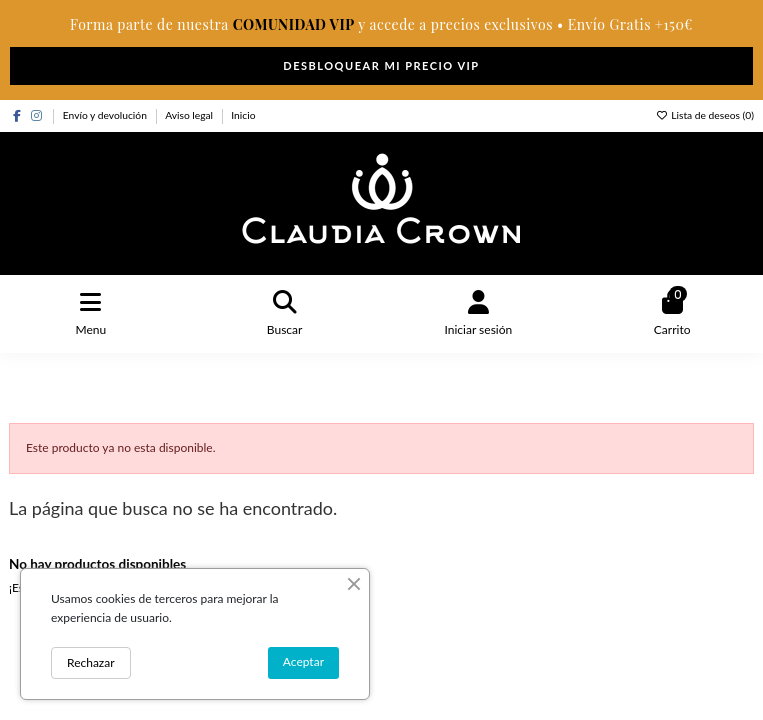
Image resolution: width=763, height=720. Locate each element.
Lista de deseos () (705, 115)
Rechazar (91, 662)
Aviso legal (190, 115)
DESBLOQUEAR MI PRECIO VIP (381, 65)
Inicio (243, 115)
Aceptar (303, 661)
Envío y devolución (106, 115)
